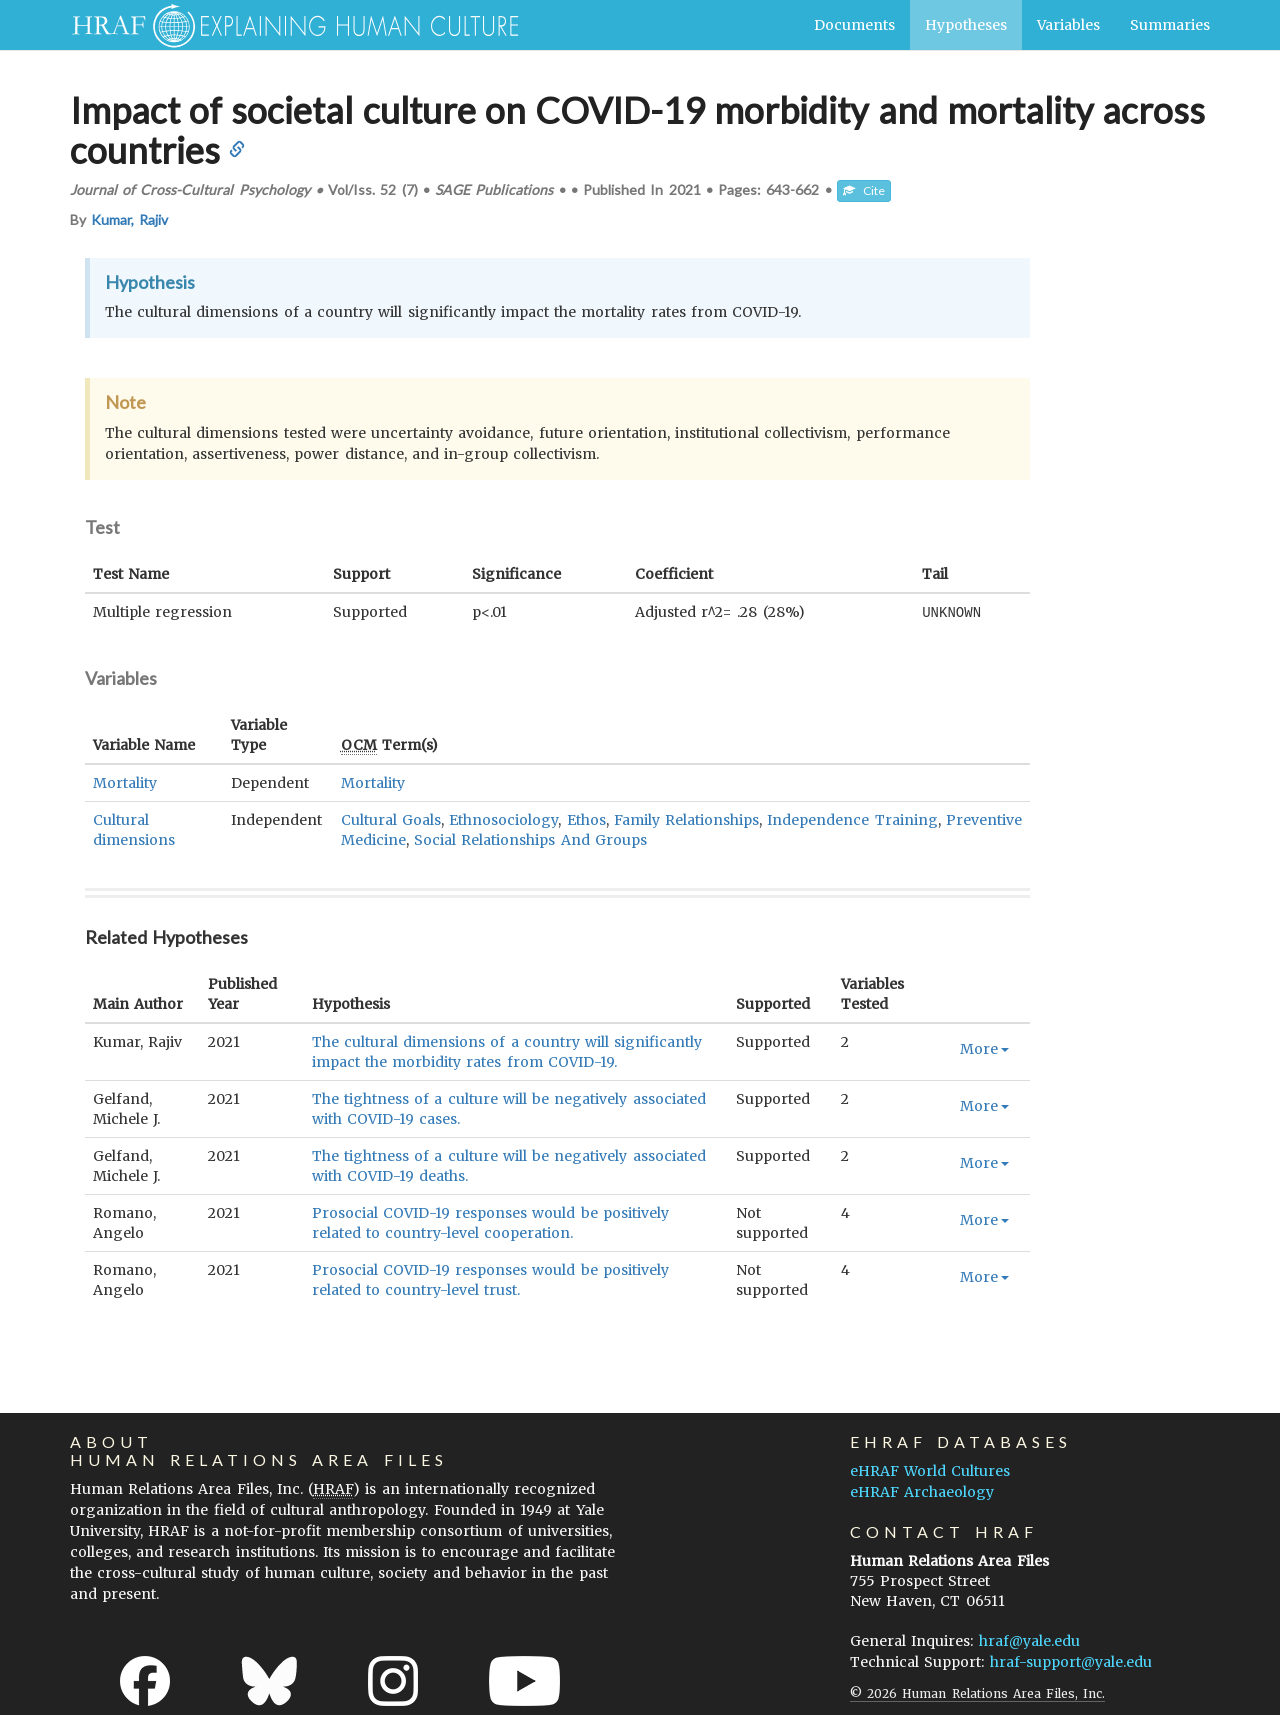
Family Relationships (686, 819)
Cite (864, 190)
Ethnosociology (503, 819)
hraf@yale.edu (1029, 1640)
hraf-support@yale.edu (1071, 1661)
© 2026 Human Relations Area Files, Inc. (977, 1692)
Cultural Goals (391, 819)
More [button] (984, 1048)
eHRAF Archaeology (922, 1491)
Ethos (586, 819)
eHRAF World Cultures (930, 1470)
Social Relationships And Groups (530, 839)
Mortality (125, 782)
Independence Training (852, 819)
